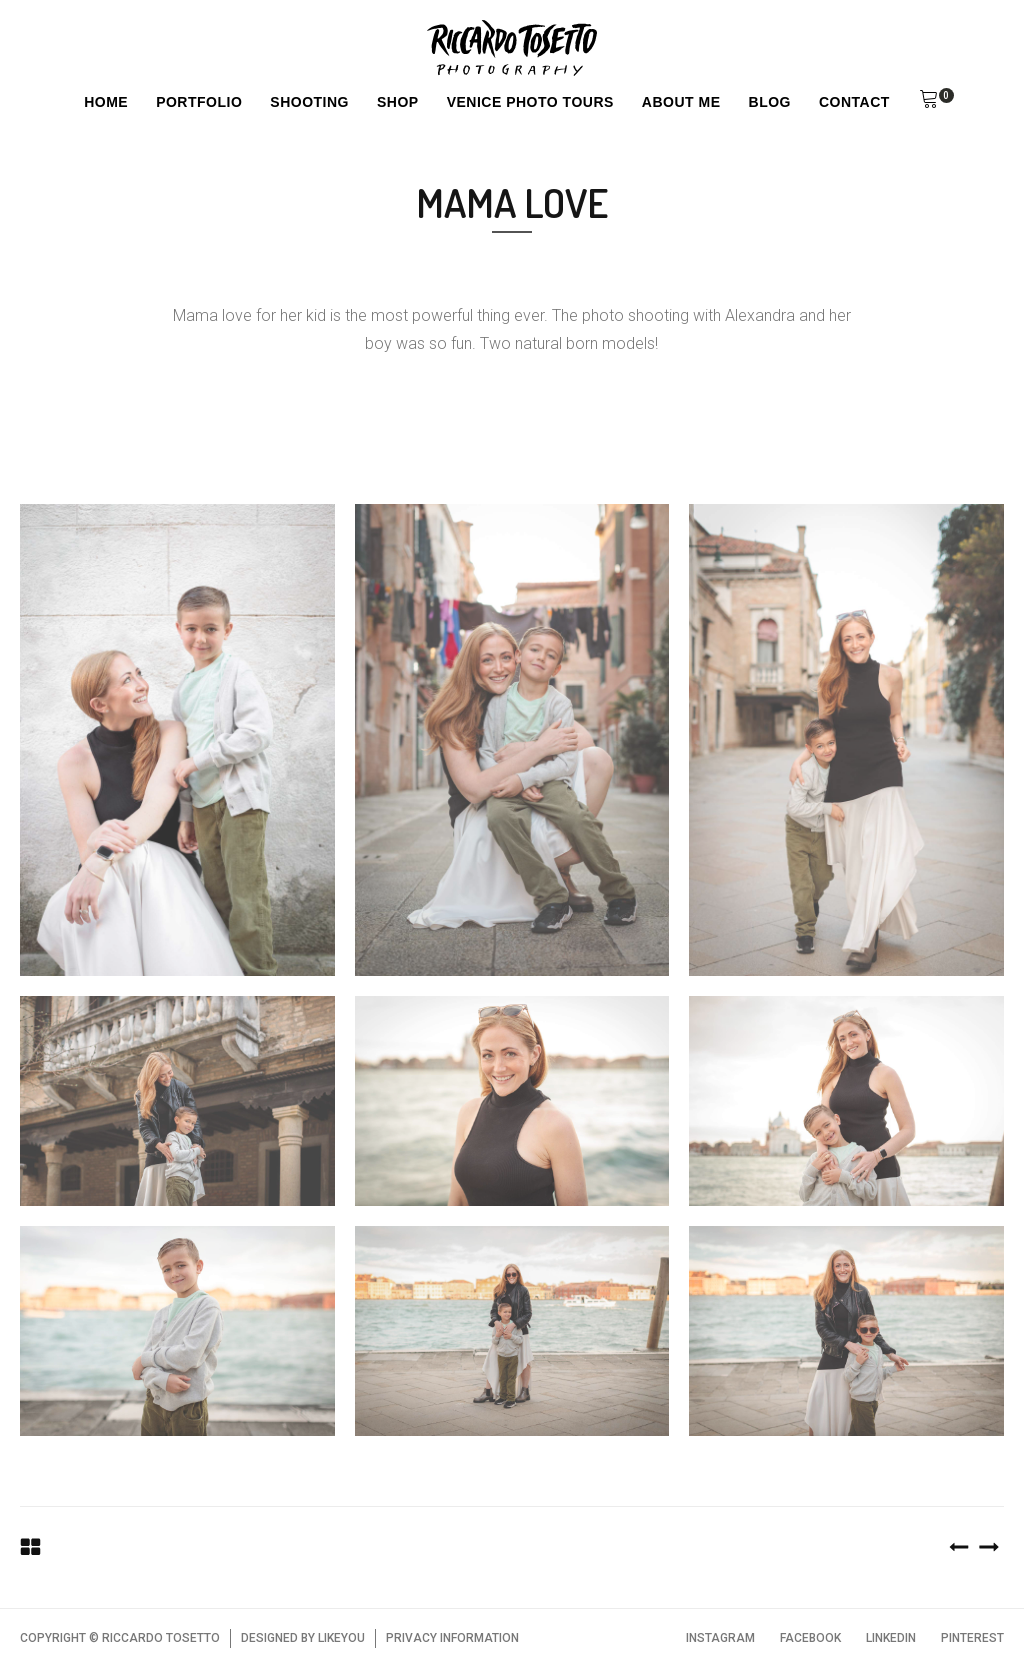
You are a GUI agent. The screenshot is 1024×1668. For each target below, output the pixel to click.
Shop (398, 102)
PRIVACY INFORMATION (452, 1638)
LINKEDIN (891, 1638)
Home (106, 102)
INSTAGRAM (720, 1638)
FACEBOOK (810, 1638)
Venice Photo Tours (530, 102)
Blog (770, 102)
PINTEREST (972, 1638)
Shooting (309, 102)
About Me (681, 102)
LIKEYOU (341, 1638)
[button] (929, 102)
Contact (854, 102)
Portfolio (199, 102)
